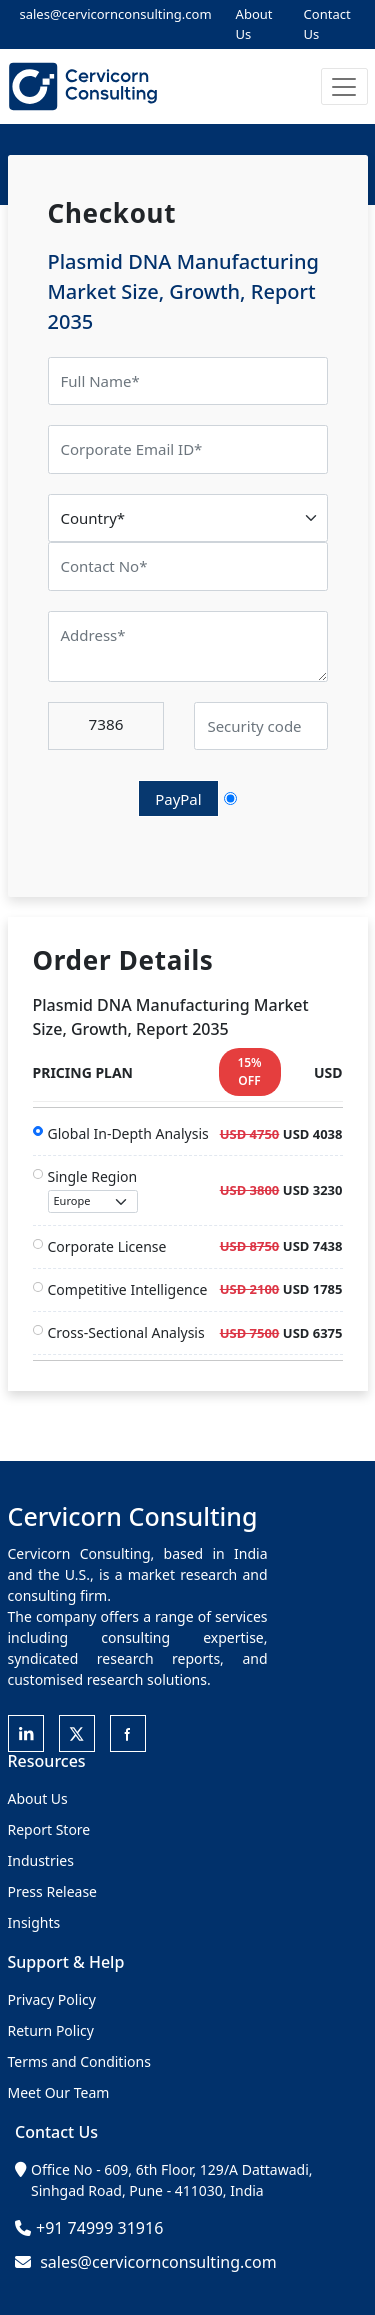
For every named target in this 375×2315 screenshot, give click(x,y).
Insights (34, 1922)
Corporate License (107, 1246)
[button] (344, 86)
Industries (41, 1860)
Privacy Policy (52, 1999)
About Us (254, 24)
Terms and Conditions (79, 2061)
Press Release (53, 1891)
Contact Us (327, 24)
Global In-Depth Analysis (128, 1133)
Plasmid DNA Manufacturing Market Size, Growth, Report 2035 (183, 291)
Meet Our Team (59, 2092)
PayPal (178, 799)
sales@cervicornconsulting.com (116, 14)
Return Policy (51, 2030)
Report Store (49, 1829)
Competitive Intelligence (128, 1289)
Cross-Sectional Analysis (126, 1332)
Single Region (93, 1190)
